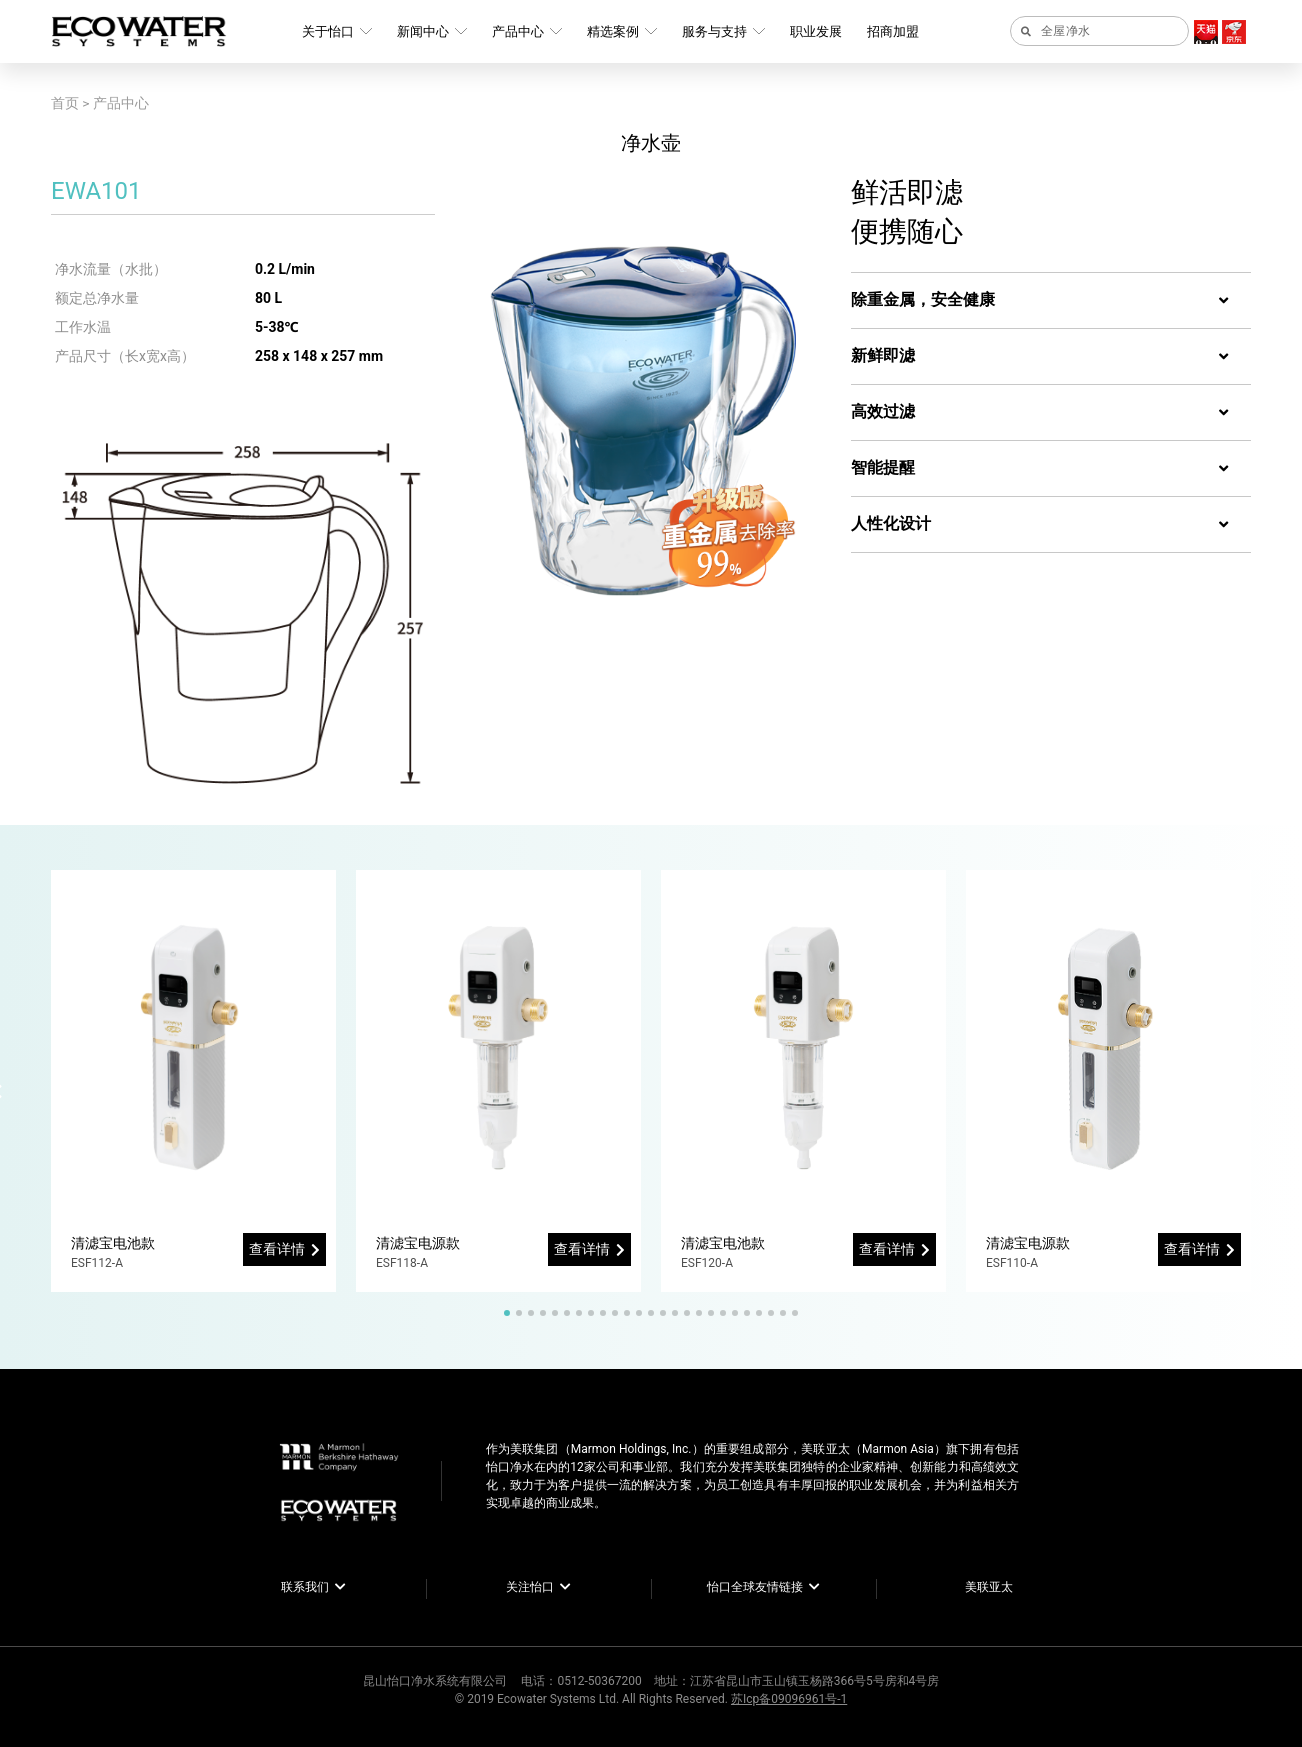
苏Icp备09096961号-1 (789, 1699)
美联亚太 (989, 1587)
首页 (65, 103)
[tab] (1051, 301)
